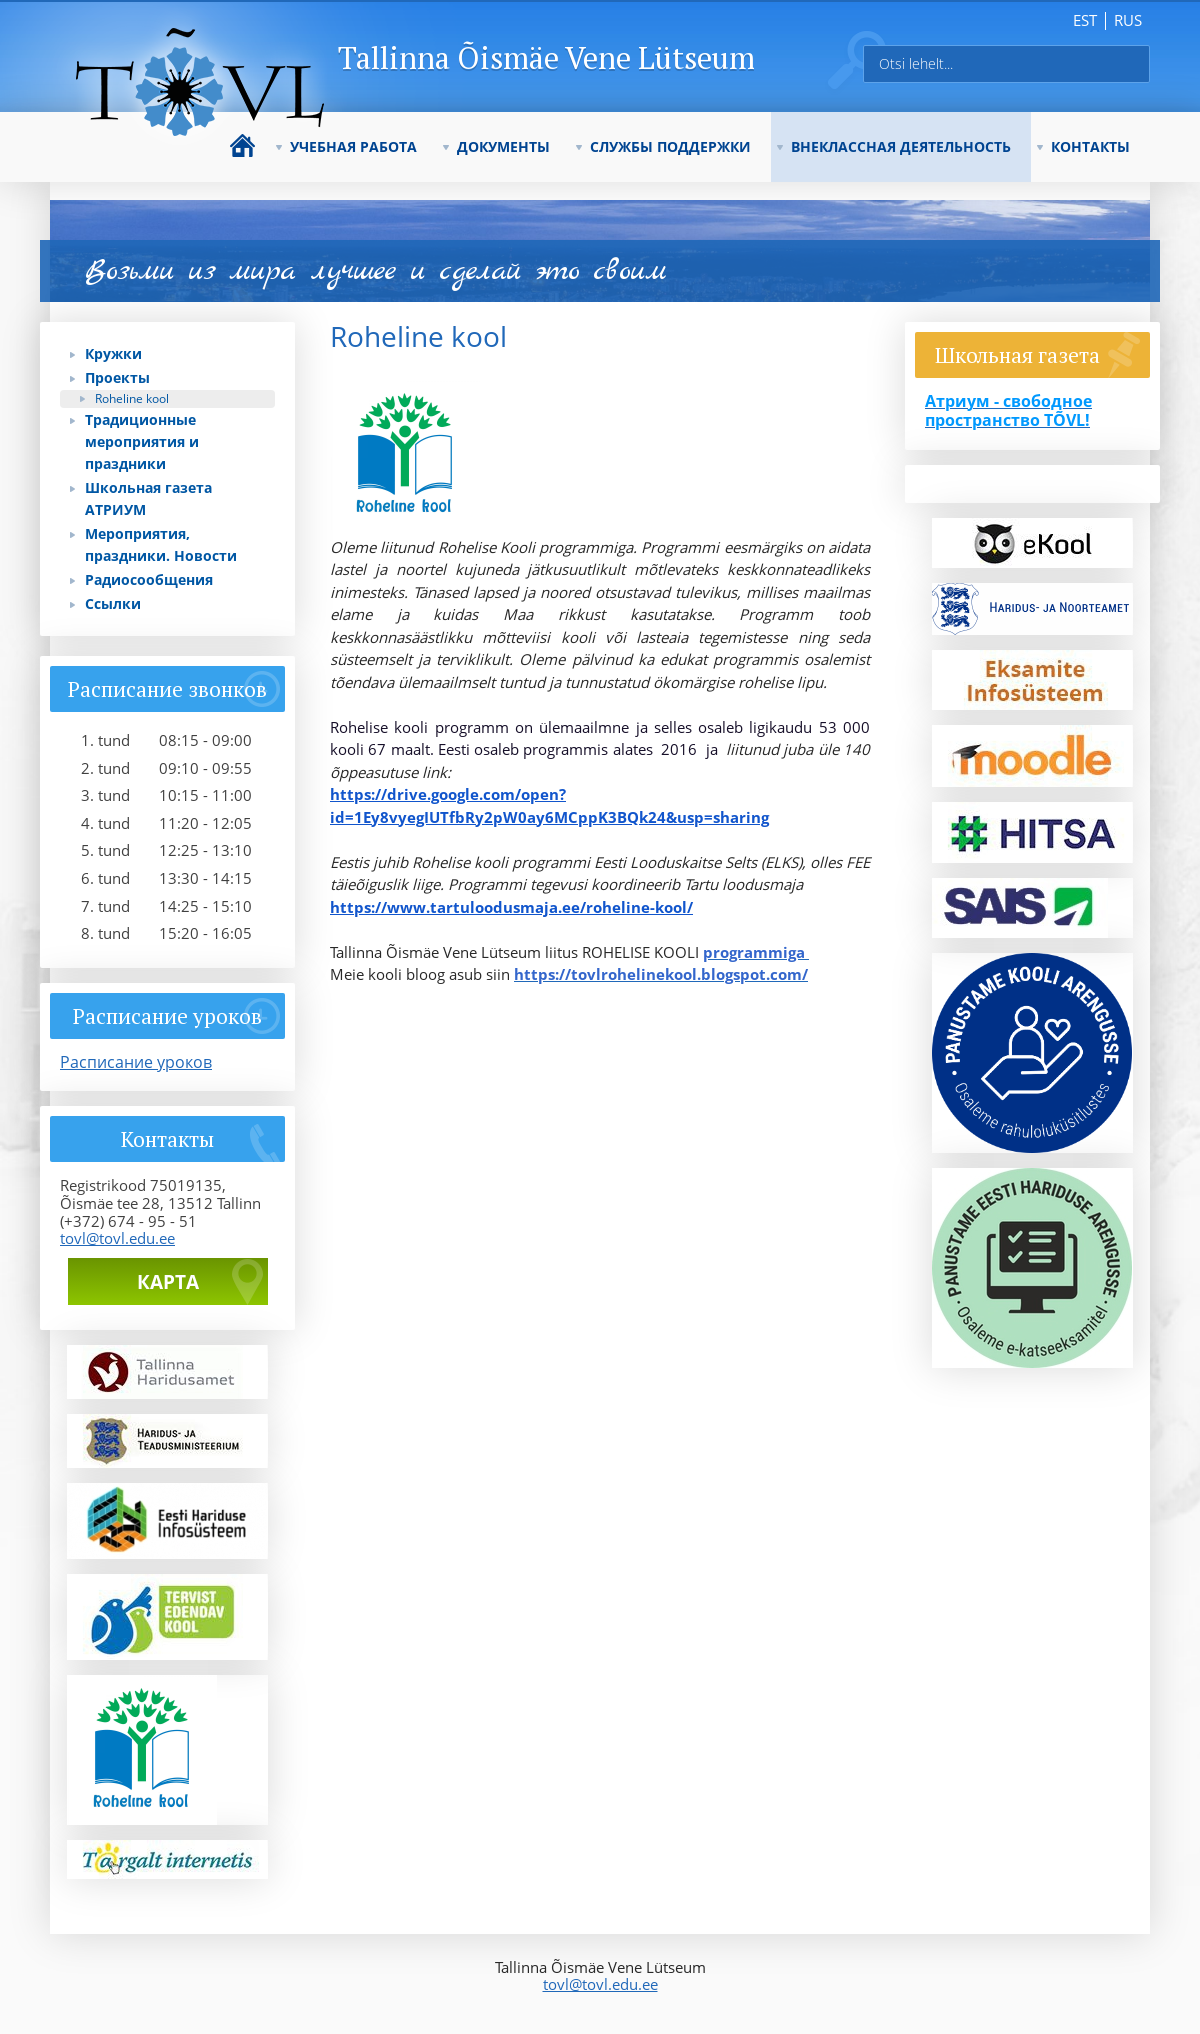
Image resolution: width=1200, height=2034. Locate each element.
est (1085, 20)
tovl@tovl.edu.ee (117, 1238)
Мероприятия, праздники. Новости (161, 544)
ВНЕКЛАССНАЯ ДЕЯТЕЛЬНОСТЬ (901, 146)
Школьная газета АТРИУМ (148, 498)
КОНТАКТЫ (1090, 146)
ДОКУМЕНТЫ (503, 146)
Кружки (113, 353)
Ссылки (113, 603)
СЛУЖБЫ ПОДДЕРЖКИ (670, 146)
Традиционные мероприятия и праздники (142, 441)
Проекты (117, 377)
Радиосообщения (149, 579)
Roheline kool (132, 398)
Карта (168, 1282)
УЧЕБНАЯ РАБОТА (353, 146)
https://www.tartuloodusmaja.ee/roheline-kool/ (511, 907)
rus (1128, 20)
